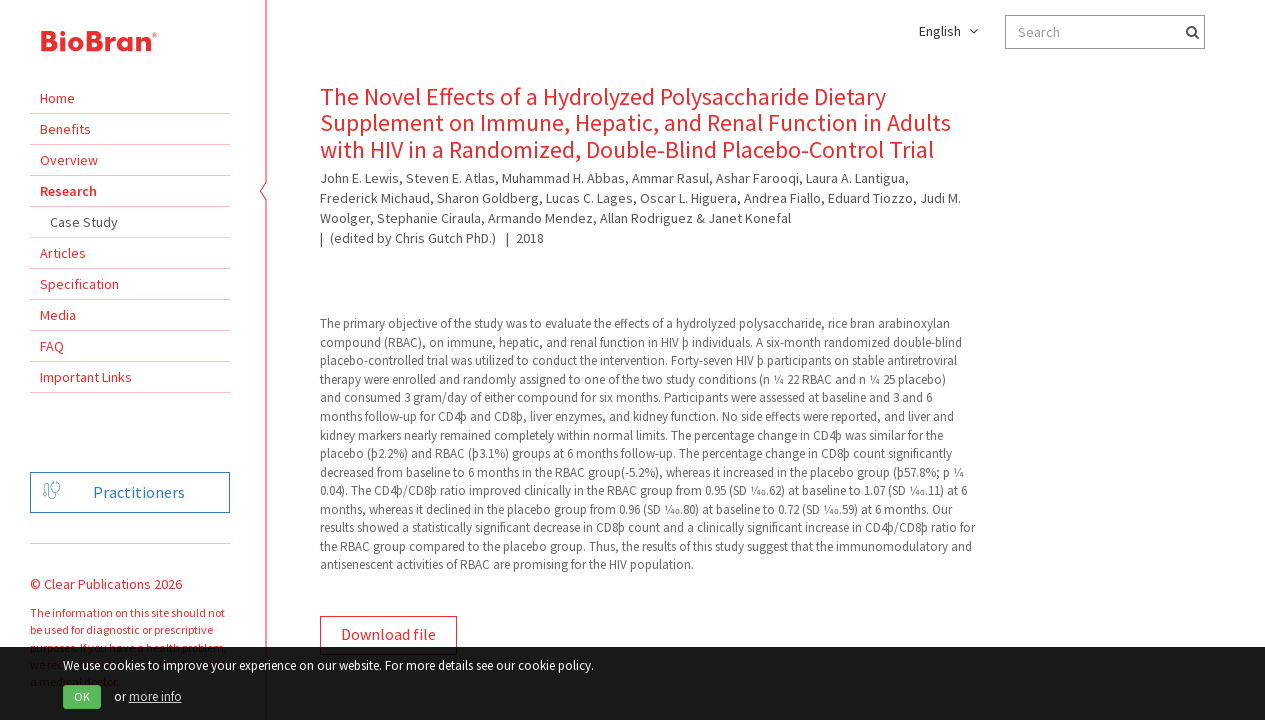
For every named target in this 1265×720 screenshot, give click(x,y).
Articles (63, 253)
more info (155, 696)
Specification (79, 284)
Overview (69, 160)
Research (68, 191)
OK (82, 696)
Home (57, 98)
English (948, 31)
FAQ (52, 346)
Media (58, 315)
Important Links (86, 377)
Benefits (65, 129)
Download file (388, 634)
